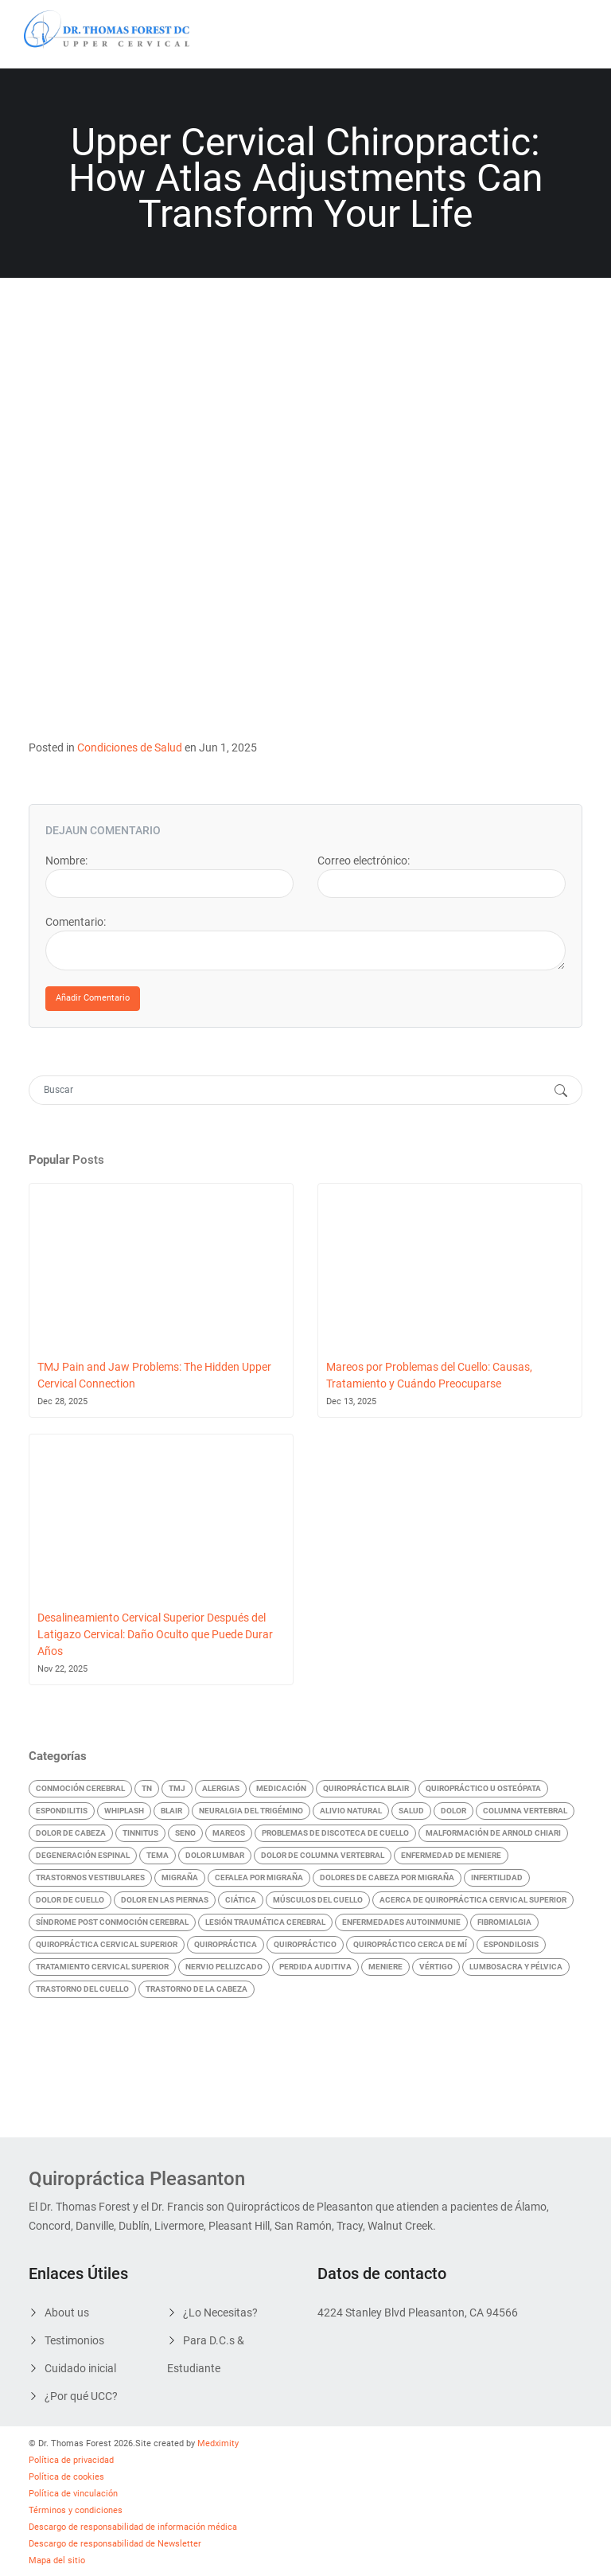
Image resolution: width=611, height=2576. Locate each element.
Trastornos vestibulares (90, 1877)
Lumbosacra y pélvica (515, 1966)
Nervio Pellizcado (224, 1966)
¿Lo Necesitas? (220, 2312)
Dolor (453, 1810)
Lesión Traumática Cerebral (265, 1922)
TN (147, 1788)
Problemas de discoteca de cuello (335, 1833)
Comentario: (75, 921)
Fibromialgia (504, 1922)
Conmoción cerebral (80, 1788)
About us (67, 2312)
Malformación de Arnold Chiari (493, 1833)
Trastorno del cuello (82, 1989)
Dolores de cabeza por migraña (387, 1877)
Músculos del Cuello (318, 1899)
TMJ (177, 1788)
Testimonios (74, 2340)
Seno (185, 1833)
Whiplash (124, 1810)
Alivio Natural (351, 1810)
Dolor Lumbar (214, 1855)
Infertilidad (497, 1877)
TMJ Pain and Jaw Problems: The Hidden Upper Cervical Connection (154, 1375)
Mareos (228, 1833)
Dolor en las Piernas (164, 1899)
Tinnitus (140, 1833)
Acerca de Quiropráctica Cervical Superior (472, 1899)
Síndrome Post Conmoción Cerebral (112, 1922)
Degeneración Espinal (83, 1855)
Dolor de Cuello (70, 1899)
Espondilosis (511, 1944)
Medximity (218, 2443)
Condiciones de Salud (129, 747)
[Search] (290, 1090)
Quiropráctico (305, 1944)
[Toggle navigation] (565, 34)
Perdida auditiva (315, 1966)
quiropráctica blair (366, 1788)
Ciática (240, 1899)
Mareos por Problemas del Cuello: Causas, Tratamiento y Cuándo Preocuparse (429, 1375)
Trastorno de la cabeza (196, 1989)
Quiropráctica (225, 1944)
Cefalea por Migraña (259, 1877)
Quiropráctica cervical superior (106, 1944)
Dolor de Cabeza (71, 1833)
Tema (157, 1855)
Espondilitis (62, 1810)
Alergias (220, 1788)
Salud (411, 1810)
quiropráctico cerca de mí (410, 1944)
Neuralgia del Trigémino (251, 1810)
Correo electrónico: (363, 860)
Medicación (281, 1788)
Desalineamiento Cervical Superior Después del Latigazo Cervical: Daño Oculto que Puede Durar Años (155, 1634)
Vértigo (436, 1966)
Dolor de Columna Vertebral (322, 1855)
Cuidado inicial (80, 2368)
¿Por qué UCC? (81, 2396)
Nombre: (66, 860)
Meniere (385, 1966)
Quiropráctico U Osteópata (483, 1788)
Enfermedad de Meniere (451, 1855)
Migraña (180, 1877)
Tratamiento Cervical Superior (102, 1966)
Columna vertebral (525, 1810)
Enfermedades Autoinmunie (401, 1922)
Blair (171, 1810)
